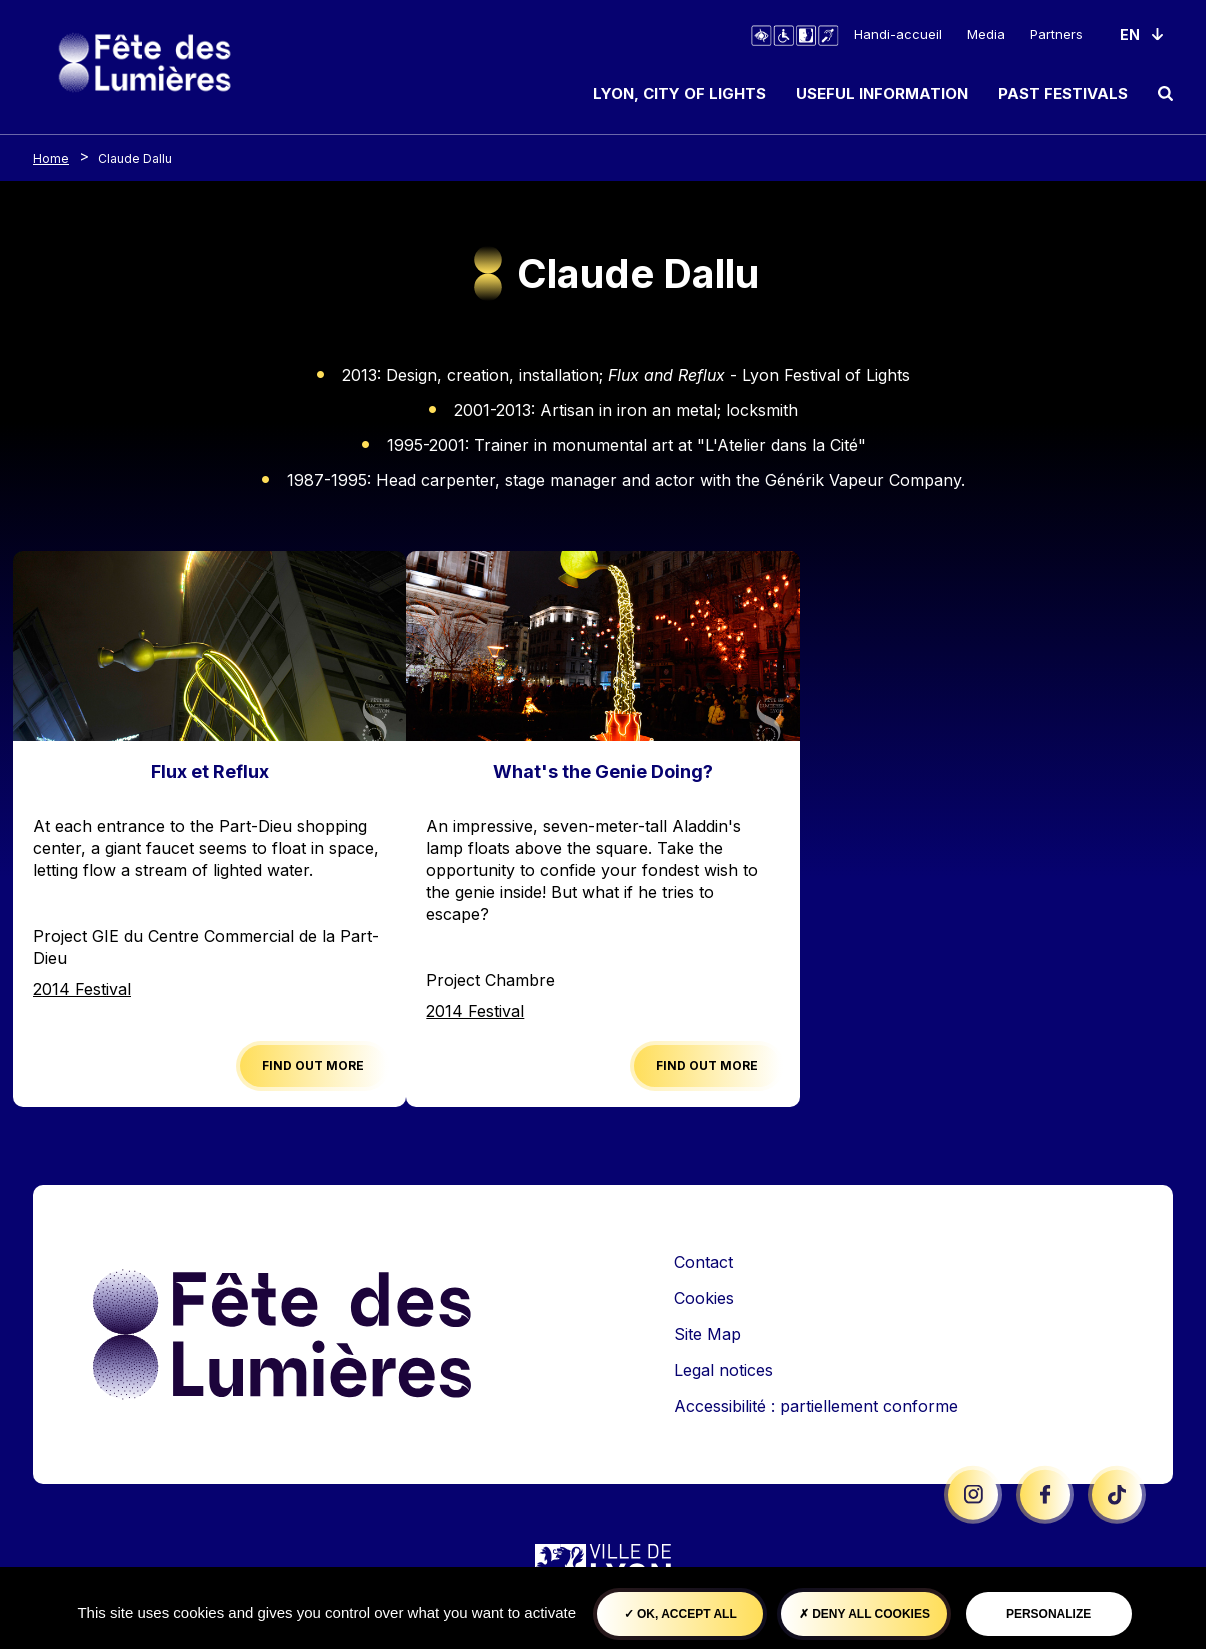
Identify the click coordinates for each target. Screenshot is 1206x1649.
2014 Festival (82, 989)
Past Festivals (1063, 93)
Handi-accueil (898, 34)
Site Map (707, 1334)
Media (986, 34)
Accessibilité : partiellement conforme (816, 1406)
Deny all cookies (864, 1614)
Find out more (313, 1065)
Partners (1056, 34)
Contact (703, 1262)
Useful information (882, 93)
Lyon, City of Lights (679, 93)
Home (51, 158)
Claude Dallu (135, 158)
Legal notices (723, 1370)
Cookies (704, 1298)
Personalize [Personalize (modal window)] (1048, 1614)
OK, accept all (680, 1614)
